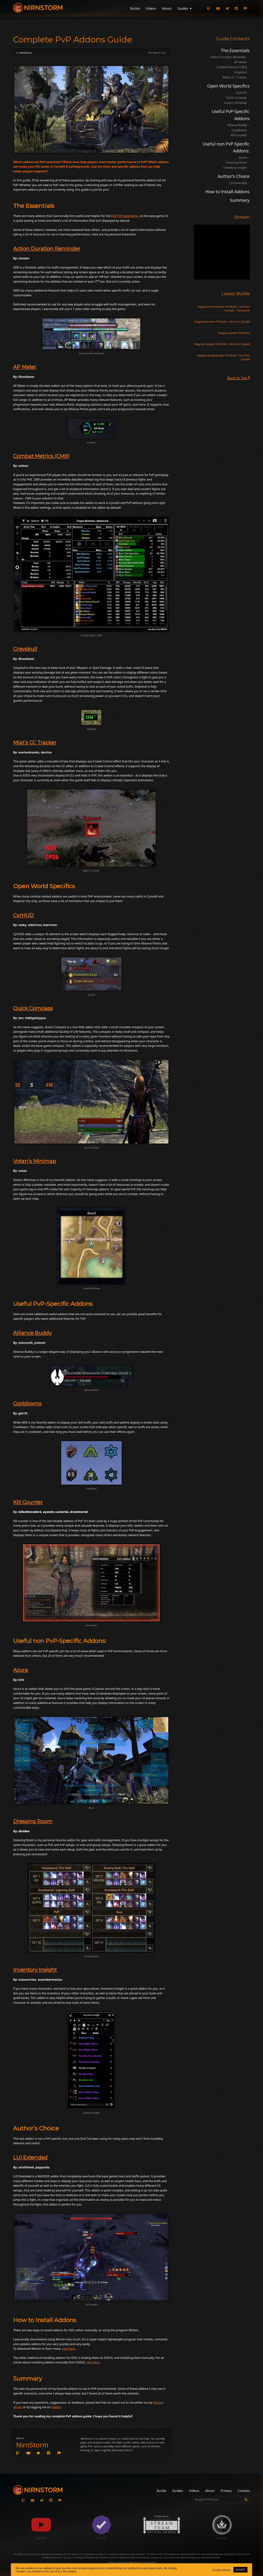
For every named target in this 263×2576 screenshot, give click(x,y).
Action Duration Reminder (46, 248)
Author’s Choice (233, 176)
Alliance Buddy (32, 1333)
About (167, 8)
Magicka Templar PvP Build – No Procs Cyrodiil (222, 344)
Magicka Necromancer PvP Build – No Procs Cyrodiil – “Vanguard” (224, 308)
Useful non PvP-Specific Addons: (226, 147)
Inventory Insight (35, 1970)
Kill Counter (28, 1502)
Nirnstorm (134, 2562)
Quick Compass (33, 1008)
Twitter (56, 2407)
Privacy (226, 2490)
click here (68, 2349)
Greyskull (25, 649)
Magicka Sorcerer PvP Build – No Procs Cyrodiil (222, 321)
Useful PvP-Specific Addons (230, 114)
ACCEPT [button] (240, 2569)
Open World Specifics (228, 86)
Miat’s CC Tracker (34, 742)
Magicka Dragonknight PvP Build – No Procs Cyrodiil (223, 357)
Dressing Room (32, 1821)
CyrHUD (23, 915)
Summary (239, 200)
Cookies (244, 2490)
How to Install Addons (227, 191)
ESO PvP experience (124, 216)
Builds (135, 8)
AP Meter (24, 367)
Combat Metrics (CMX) (41, 456)
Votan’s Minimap (34, 1161)
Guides (177, 2490)
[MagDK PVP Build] (217, 2499)
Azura (20, 1670)
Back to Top (238, 377)
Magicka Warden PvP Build (234, 333)
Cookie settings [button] (221, 2569)
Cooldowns (27, 1403)
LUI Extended (30, 2157)
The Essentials (235, 50)
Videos (151, 8)
